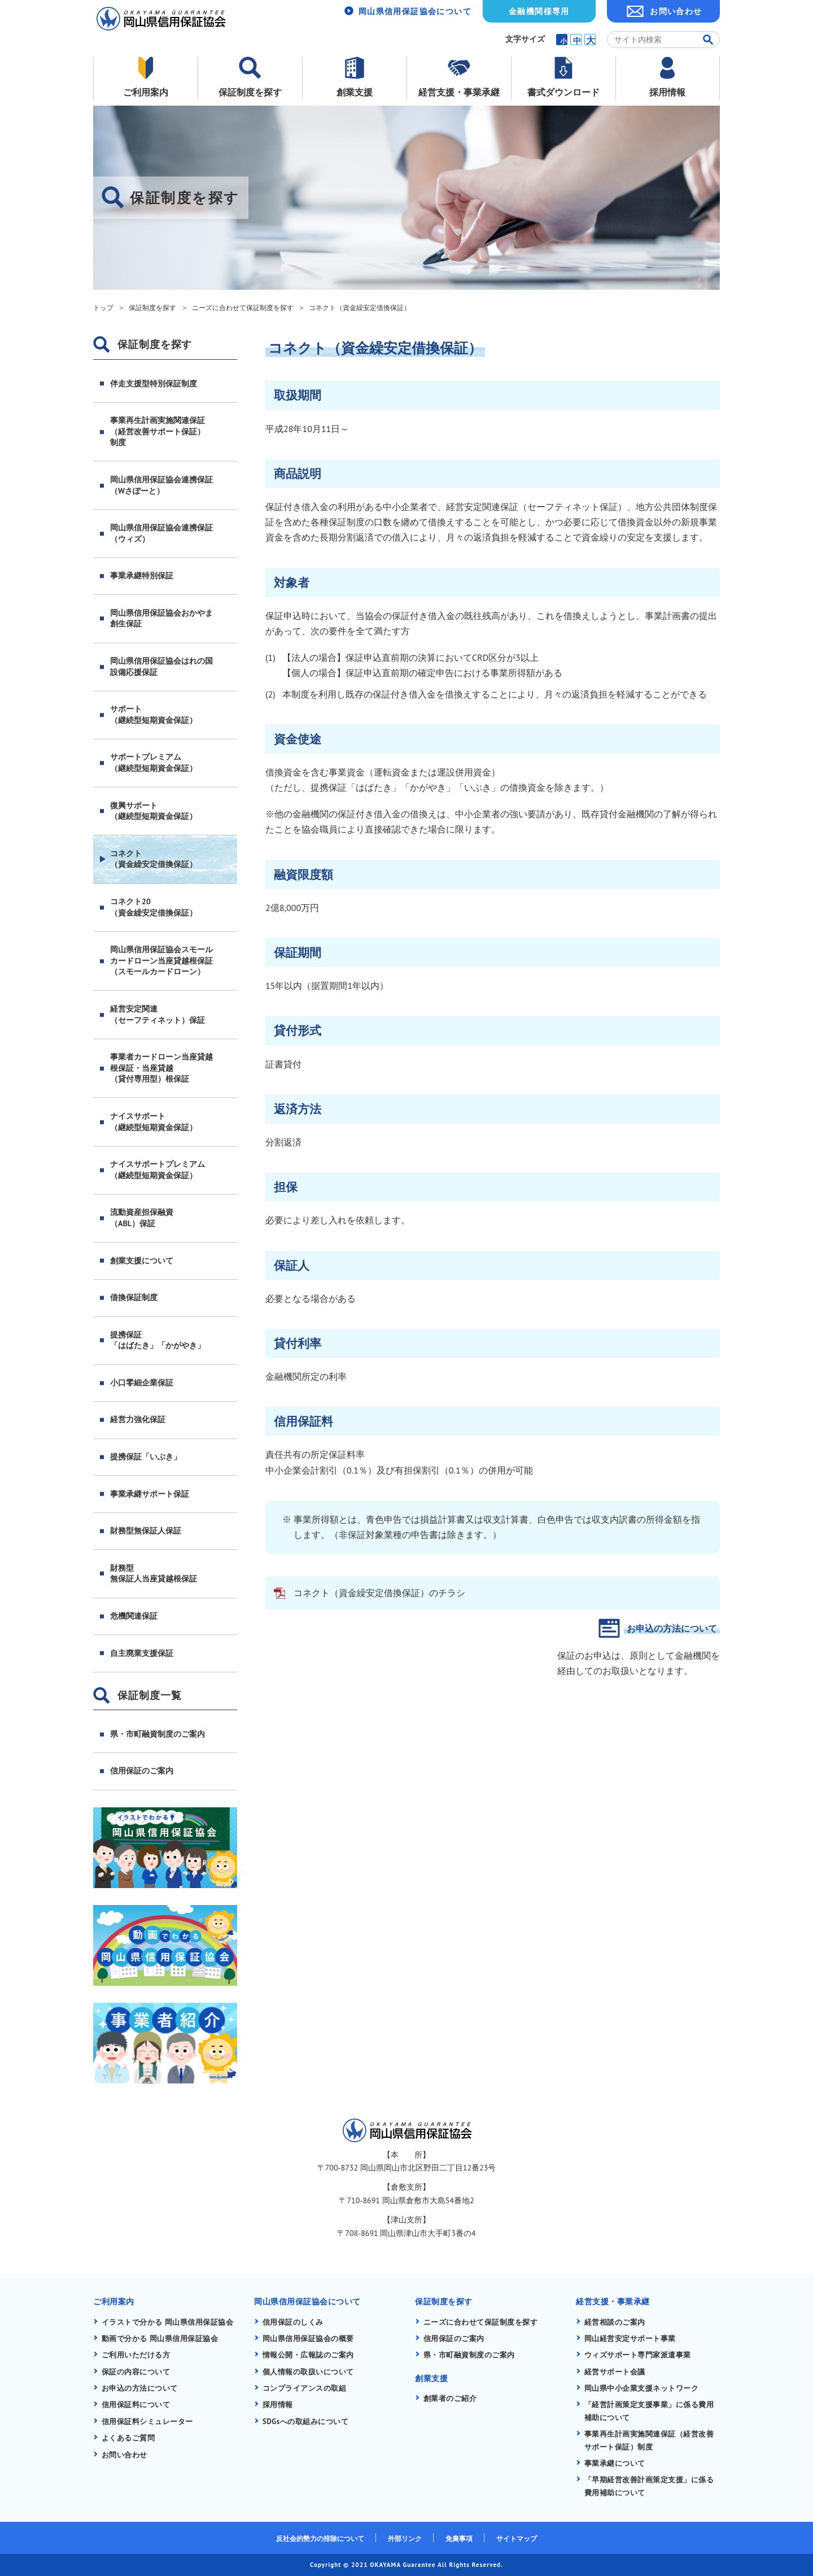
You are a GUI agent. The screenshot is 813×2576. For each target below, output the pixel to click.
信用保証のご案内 (141, 1771)
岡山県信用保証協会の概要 (309, 2338)
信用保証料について (136, 2404)
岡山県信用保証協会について (415, 11)
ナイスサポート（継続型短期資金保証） (153, 1121)
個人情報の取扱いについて (309, 2372)
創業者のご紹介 (450, 2398)
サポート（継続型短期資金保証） (153, 714)
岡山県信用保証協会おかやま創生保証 (161, 618)
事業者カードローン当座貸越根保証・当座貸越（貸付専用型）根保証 (161, 1068)
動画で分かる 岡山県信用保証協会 (161, 2338)
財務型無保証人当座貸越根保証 (153, 1573)
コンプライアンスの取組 (305, 2388)
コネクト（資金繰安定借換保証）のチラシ (379, 1592)
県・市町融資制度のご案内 (157, 1734)
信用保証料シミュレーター (148, 2421)
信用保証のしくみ (293, 2322)
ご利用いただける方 (136, 2355)
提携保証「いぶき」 (145, 1457)
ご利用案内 (145, 92)
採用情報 (667, 92)
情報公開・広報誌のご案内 (309, 2355)
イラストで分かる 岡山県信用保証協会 (168, 2322)
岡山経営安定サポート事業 (630, 2338)
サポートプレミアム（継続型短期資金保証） (153, 762)
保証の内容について (136, 2372)
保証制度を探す (250, 92)
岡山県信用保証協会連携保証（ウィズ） (161, 533)
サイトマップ (516, 2538)
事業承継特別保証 (141, 575)
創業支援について (141, 1261)
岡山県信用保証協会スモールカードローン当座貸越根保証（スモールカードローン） (161, 960)
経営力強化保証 (137, 1419)
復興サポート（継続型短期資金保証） (153, 811)
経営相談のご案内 (615, 2322)
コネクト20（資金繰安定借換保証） (153, 907)
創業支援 (354, 92)
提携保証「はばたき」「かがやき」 (157, 1340)
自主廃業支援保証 (141, 1653)
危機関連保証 (134, 1616)
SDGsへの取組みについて (306, 2421)
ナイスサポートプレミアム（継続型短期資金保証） (157, 1169)
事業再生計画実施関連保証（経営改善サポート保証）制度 (157, 431)
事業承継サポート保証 (149, 1494)
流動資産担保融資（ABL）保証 (141, 1217)
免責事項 (459, 2538)
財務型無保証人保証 (145, 1530)
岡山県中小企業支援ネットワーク (642, 2388)
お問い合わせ (676, 11)
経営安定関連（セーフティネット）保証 (157, 1014)
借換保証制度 (134, 1297)
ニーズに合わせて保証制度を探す (481, 2322)
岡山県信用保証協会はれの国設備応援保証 (161, 666)
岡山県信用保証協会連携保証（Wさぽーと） (161, 485)
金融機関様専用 (539, 11)
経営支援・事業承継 (459, 92)
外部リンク (405, 2538)
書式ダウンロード (563, 92)
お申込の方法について (672, 1628)
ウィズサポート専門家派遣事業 (638, 2355)
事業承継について (615, 2463)
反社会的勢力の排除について (320, 2538)
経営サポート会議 (615, 2372)
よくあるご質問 (129, 2438)
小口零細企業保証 (141, 1383)
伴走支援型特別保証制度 (153, 383)
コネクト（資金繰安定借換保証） (153, 859)
